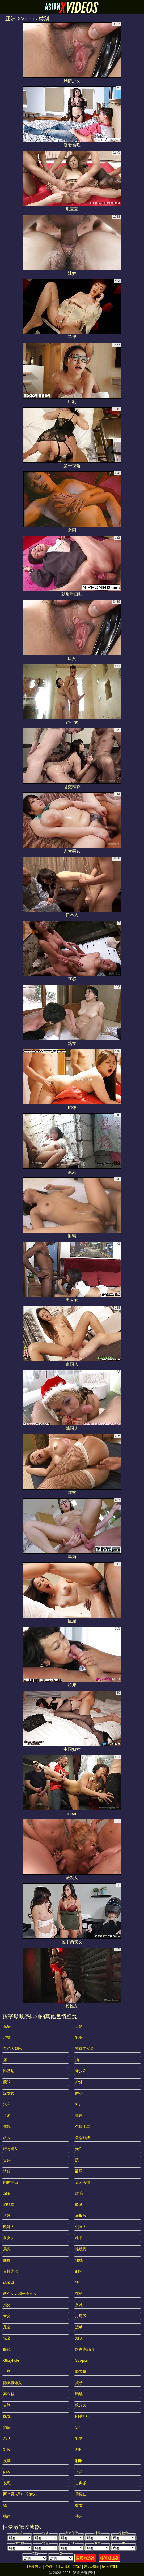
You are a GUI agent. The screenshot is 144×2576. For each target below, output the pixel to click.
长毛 (7, 2483)
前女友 (8, 2238)
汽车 (7, 2104)
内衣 (7, 2472)
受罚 (79, 2149)
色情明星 (82, 2126)
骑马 (79, 2204)
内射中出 (10, 2182)
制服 (79, 2461)
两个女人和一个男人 (20, 2293)
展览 (7, 2249)
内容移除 (91, 2566)
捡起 (79, 2104)
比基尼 (8, 2071)
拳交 (7, 2316)
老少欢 (80, 2071)
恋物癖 (8, 2282)
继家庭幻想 (84, 2349)
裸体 (7, 2516)
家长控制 (109, 2566)
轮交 (7, 2338)
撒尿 (79, 2115)
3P (77, 2427)
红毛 (79, 2193)
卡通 (7, 2115)
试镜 (7, 2126)
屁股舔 (80, 2215)
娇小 (79, 2093)
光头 (7, 2026)
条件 (49, 2566)
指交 (7, 2305)
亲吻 (7, 2438)
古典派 (80, 2483)
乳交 (79, 2438)
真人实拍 (82, 2182)
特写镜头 (10, 2149)
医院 (7, 2416)
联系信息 (34, 2566)
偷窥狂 (80, 2494)
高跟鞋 (8, 2394)
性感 (79, 2260)
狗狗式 (8, 2204)
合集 (7, 2160)
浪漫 (7, 2215)
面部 (7, 2260)
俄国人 (80, 2227)
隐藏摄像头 (12, 2383)
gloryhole (11, 2360)
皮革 (7, 2461)
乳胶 (7, 2449)
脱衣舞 (80, 2371)
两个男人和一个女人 (20, 2494)
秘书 (79, 2238)
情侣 (7, 2171)
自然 (79, 2026)
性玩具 (80, 2249)
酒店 (7, 2427)
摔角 (79, 2516)
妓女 (79, 2505)
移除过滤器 (109, 2558)
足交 (7, 2327)
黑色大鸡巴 (12, 2048)
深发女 (8, 2093)
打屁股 (80, 2316)
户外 (79, 2082)
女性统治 (10, 2271)
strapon (81, 2360)
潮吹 (79, 2338)
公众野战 (82, 2138)
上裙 (79, 2472)
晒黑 (79, 2394)
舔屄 (79, 2171)
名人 (7, 2138)
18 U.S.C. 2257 (68, 2566)
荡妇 (79, 2293)
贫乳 (79, 2305)
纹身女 (80, 2405)
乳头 (79, 2037)
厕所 (79, 2449)
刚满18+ (82, 2416)
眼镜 (7, 2349)
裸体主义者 (84, 2048)
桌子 (79, 2383)
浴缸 (7, 2037)
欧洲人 (8, 2227)
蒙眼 (7, 2082)
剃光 (79, 2271)
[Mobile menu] (5, 7)
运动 (79, 2327)
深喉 (7, 2193)
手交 (7, 2371)
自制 (7, 2405)
